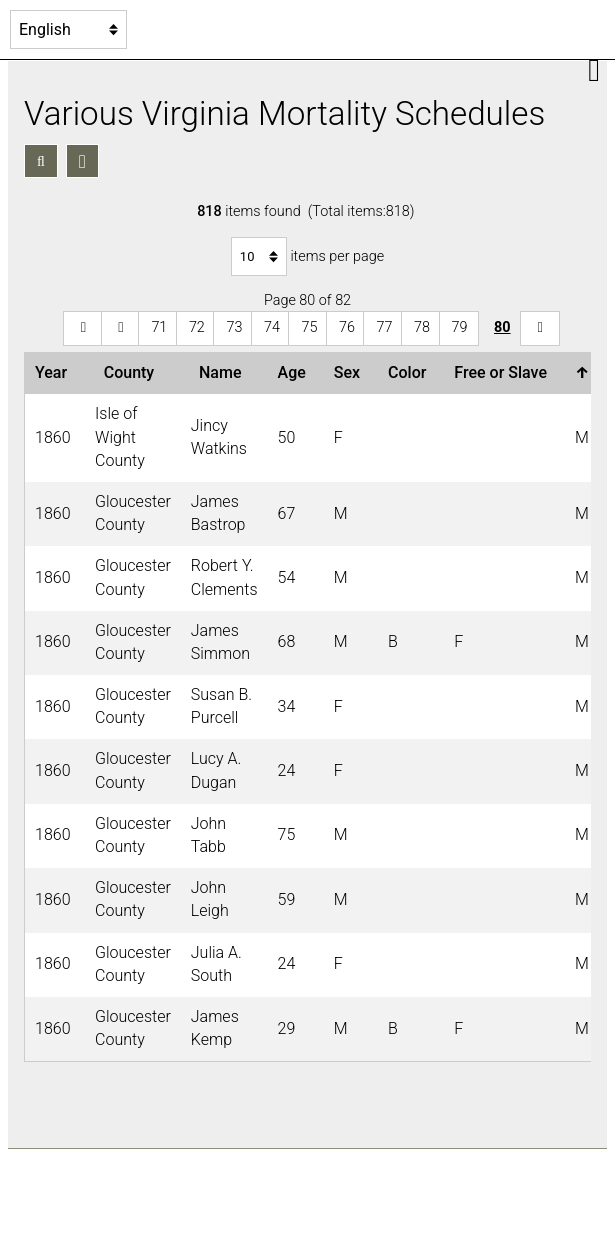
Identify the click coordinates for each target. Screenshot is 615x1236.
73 (234, 327)
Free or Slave (504, 372)
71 (159, 327)
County (133, 372)
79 (460, 327)
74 (272, 327)
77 (384, 327)
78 (422, 327)
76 (347, 327)
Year (55, 372)
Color (411, 372)
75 (309, 327)
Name (224, 372)
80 (502, 327)
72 (197, 327)
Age (296, 372)
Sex (351, 372)
